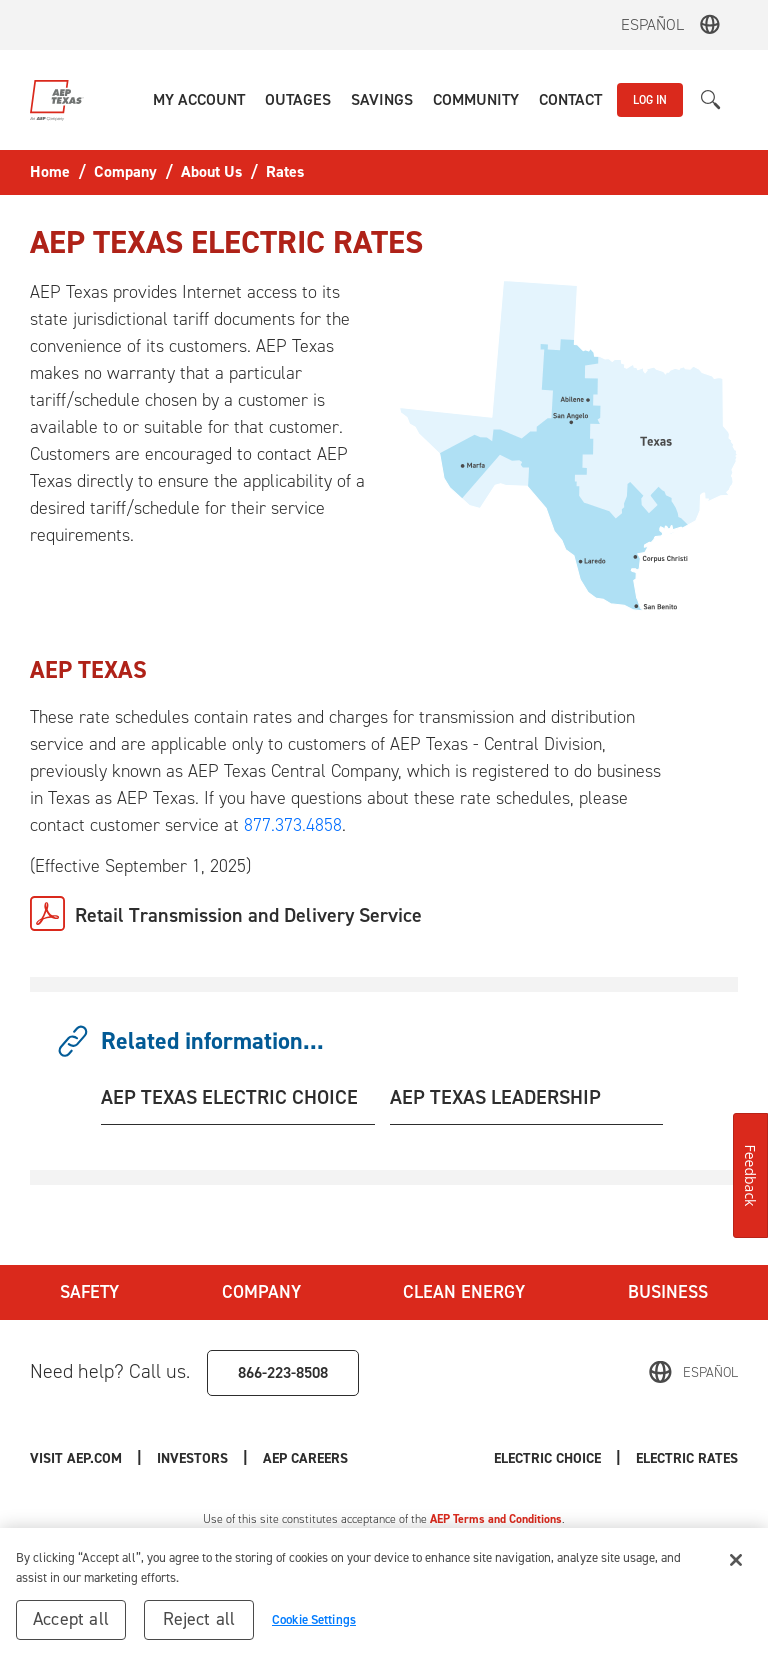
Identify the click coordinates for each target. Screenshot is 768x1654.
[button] (199, 100)
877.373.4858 (293, 825)
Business (668, 1292)
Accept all (71, 1626)
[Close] (736, 1567)
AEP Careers (305, 1458)
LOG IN (650, 100)
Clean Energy (464, 1292)
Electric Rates (687, 1458)
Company (261, 1292)
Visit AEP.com (76, 1458)
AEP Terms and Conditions (496, 1519)
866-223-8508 (283, 1372)
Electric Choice (547, 1458)
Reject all (199, 1626)
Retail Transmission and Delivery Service (248, 915)
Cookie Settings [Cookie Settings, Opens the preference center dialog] (314, 1626)
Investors (192, 1458)
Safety (89, 1292)
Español (652, 24)
